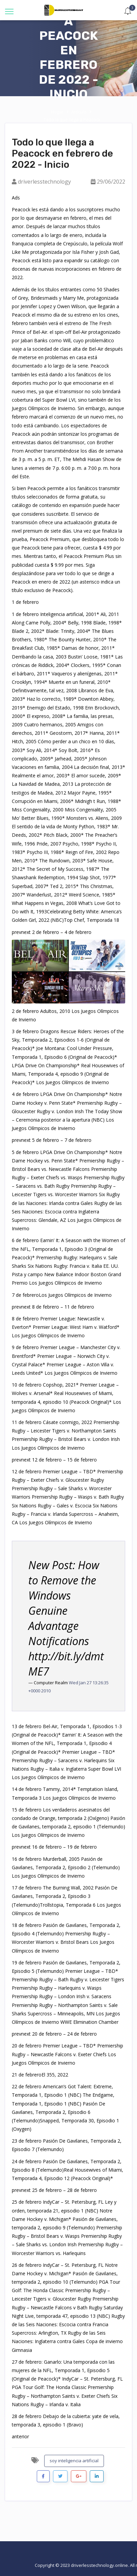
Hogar (57, 112)
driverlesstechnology (44, 181)
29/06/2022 (111, 181)
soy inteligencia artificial (74, 2461)
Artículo (78, 112)
